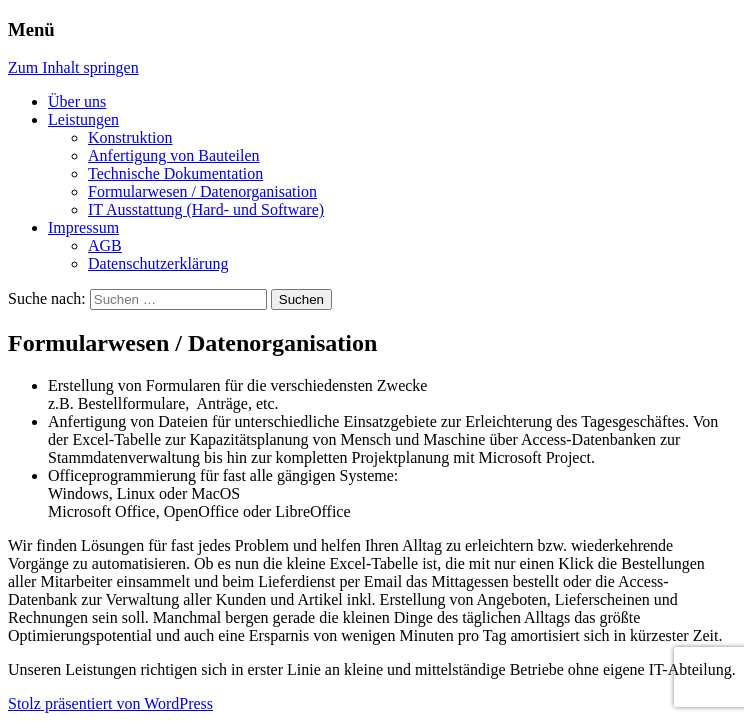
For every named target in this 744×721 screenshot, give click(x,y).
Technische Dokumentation (175, 173)
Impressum (83, 227)
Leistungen (83, 119)
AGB (105, 245)
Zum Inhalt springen (73, 67)
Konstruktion (130, 137)
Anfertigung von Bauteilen (174, 155)
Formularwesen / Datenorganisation (202, 191)
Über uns (77, 101)
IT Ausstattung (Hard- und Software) (206, 209)
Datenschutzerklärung (158, 263)
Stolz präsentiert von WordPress (110, 703)
